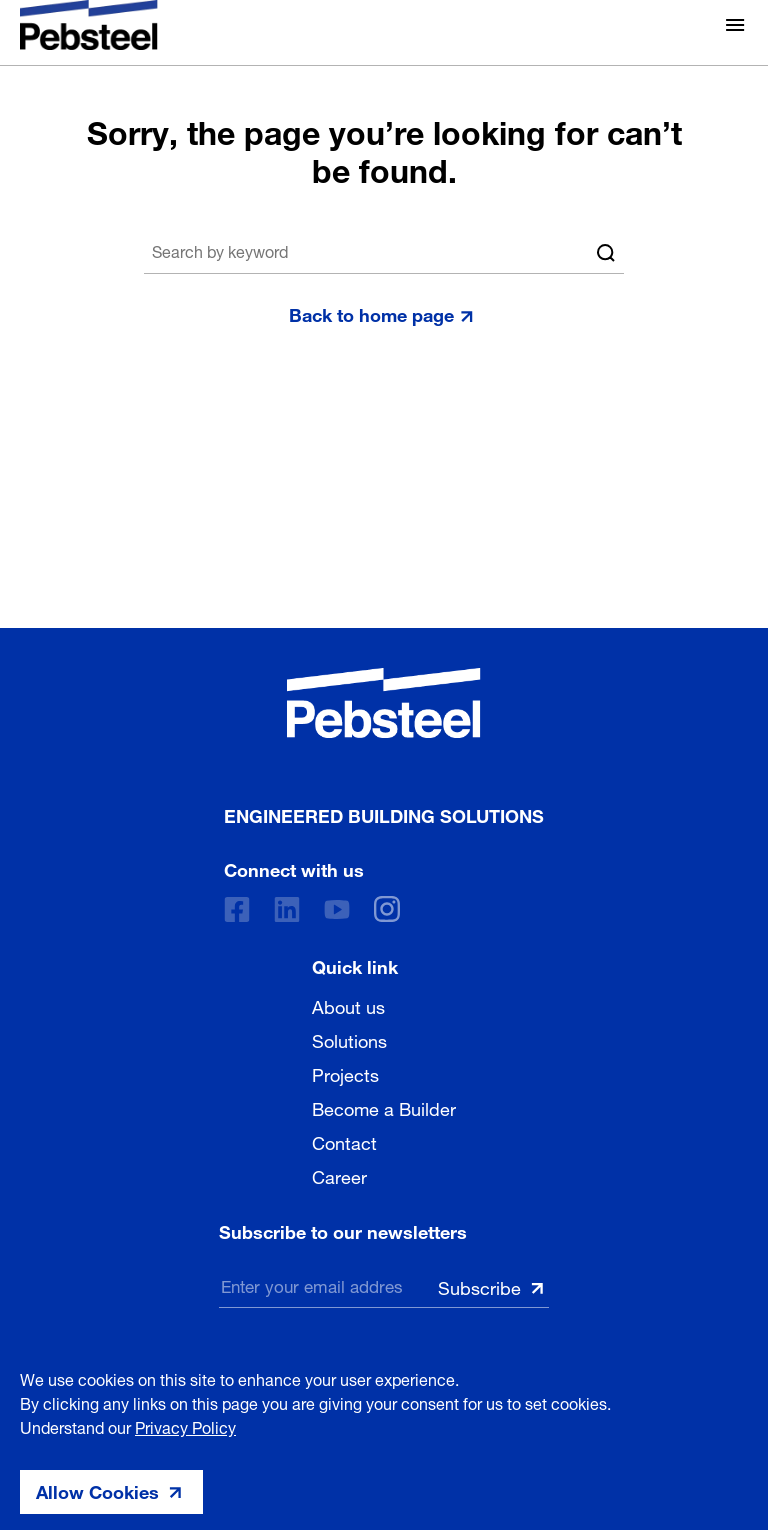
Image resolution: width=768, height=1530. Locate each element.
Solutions (349, 1039)
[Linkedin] (287, 909)
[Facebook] (237, 909)
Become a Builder (384, 1107)
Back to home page (371, 313)
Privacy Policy (185, 1426)
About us (348, 1005)
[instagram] (387, 909)
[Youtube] (337, 909)
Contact (344, 1141)
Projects (345, 1073)
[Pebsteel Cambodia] (384, 703)
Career (339, 1175)
